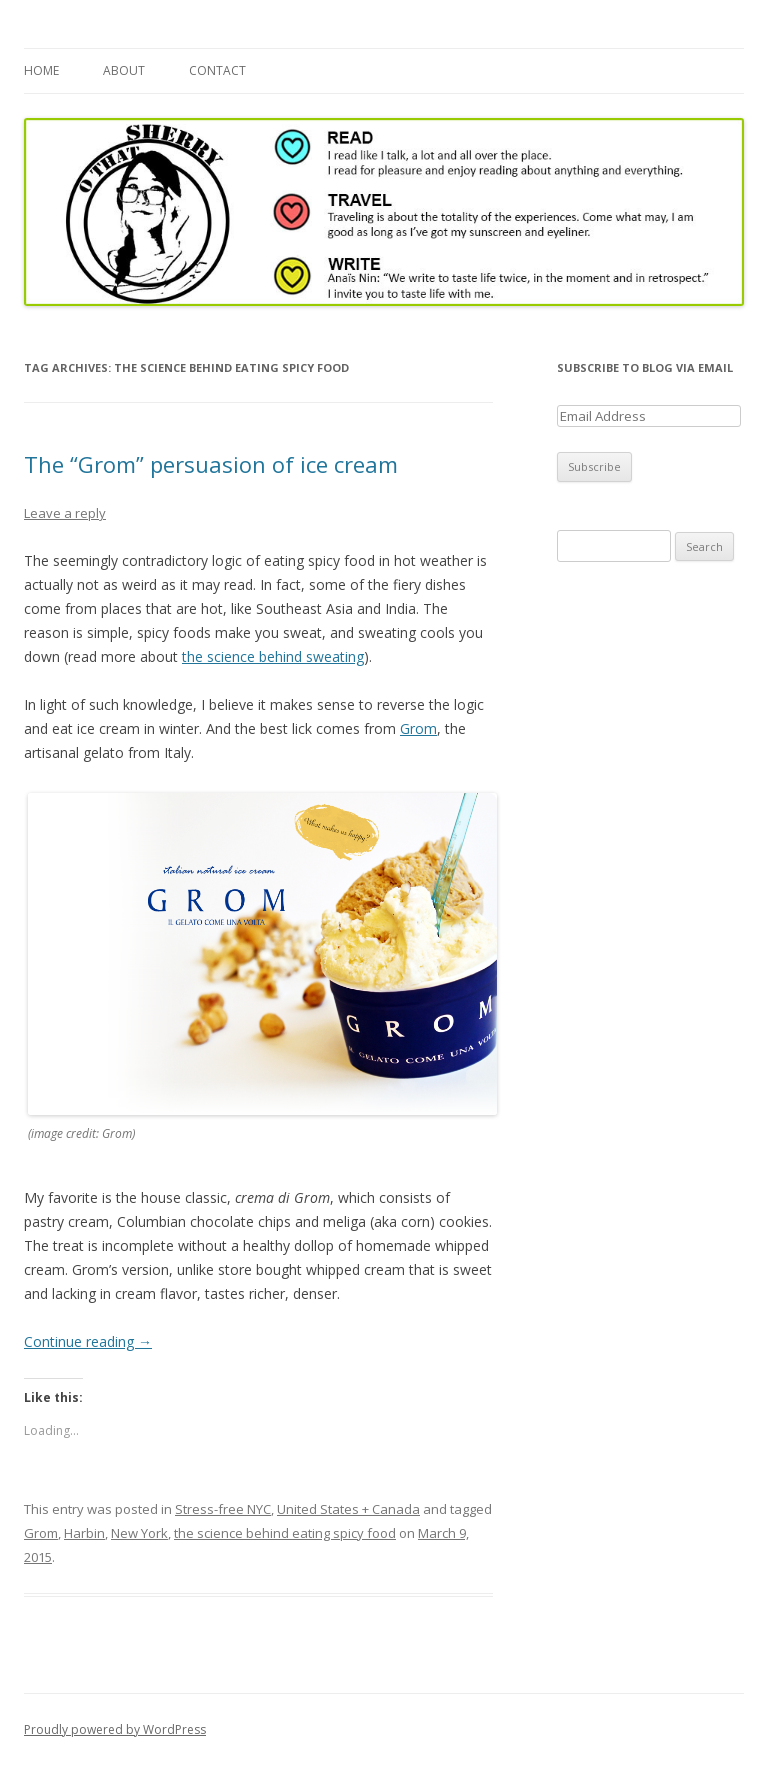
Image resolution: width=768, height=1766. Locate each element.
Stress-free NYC (223, 1509)
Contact (217, 70)
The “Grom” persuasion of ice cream (211, 464)
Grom (418, 728)
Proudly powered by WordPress (115, 1729)
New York (139, 1533)
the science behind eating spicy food (285, 1533)
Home (41, 70)
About (124, 70)
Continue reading (88, 1341)
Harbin (84, 1533)
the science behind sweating (273, 656)
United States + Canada (348, 1509)
